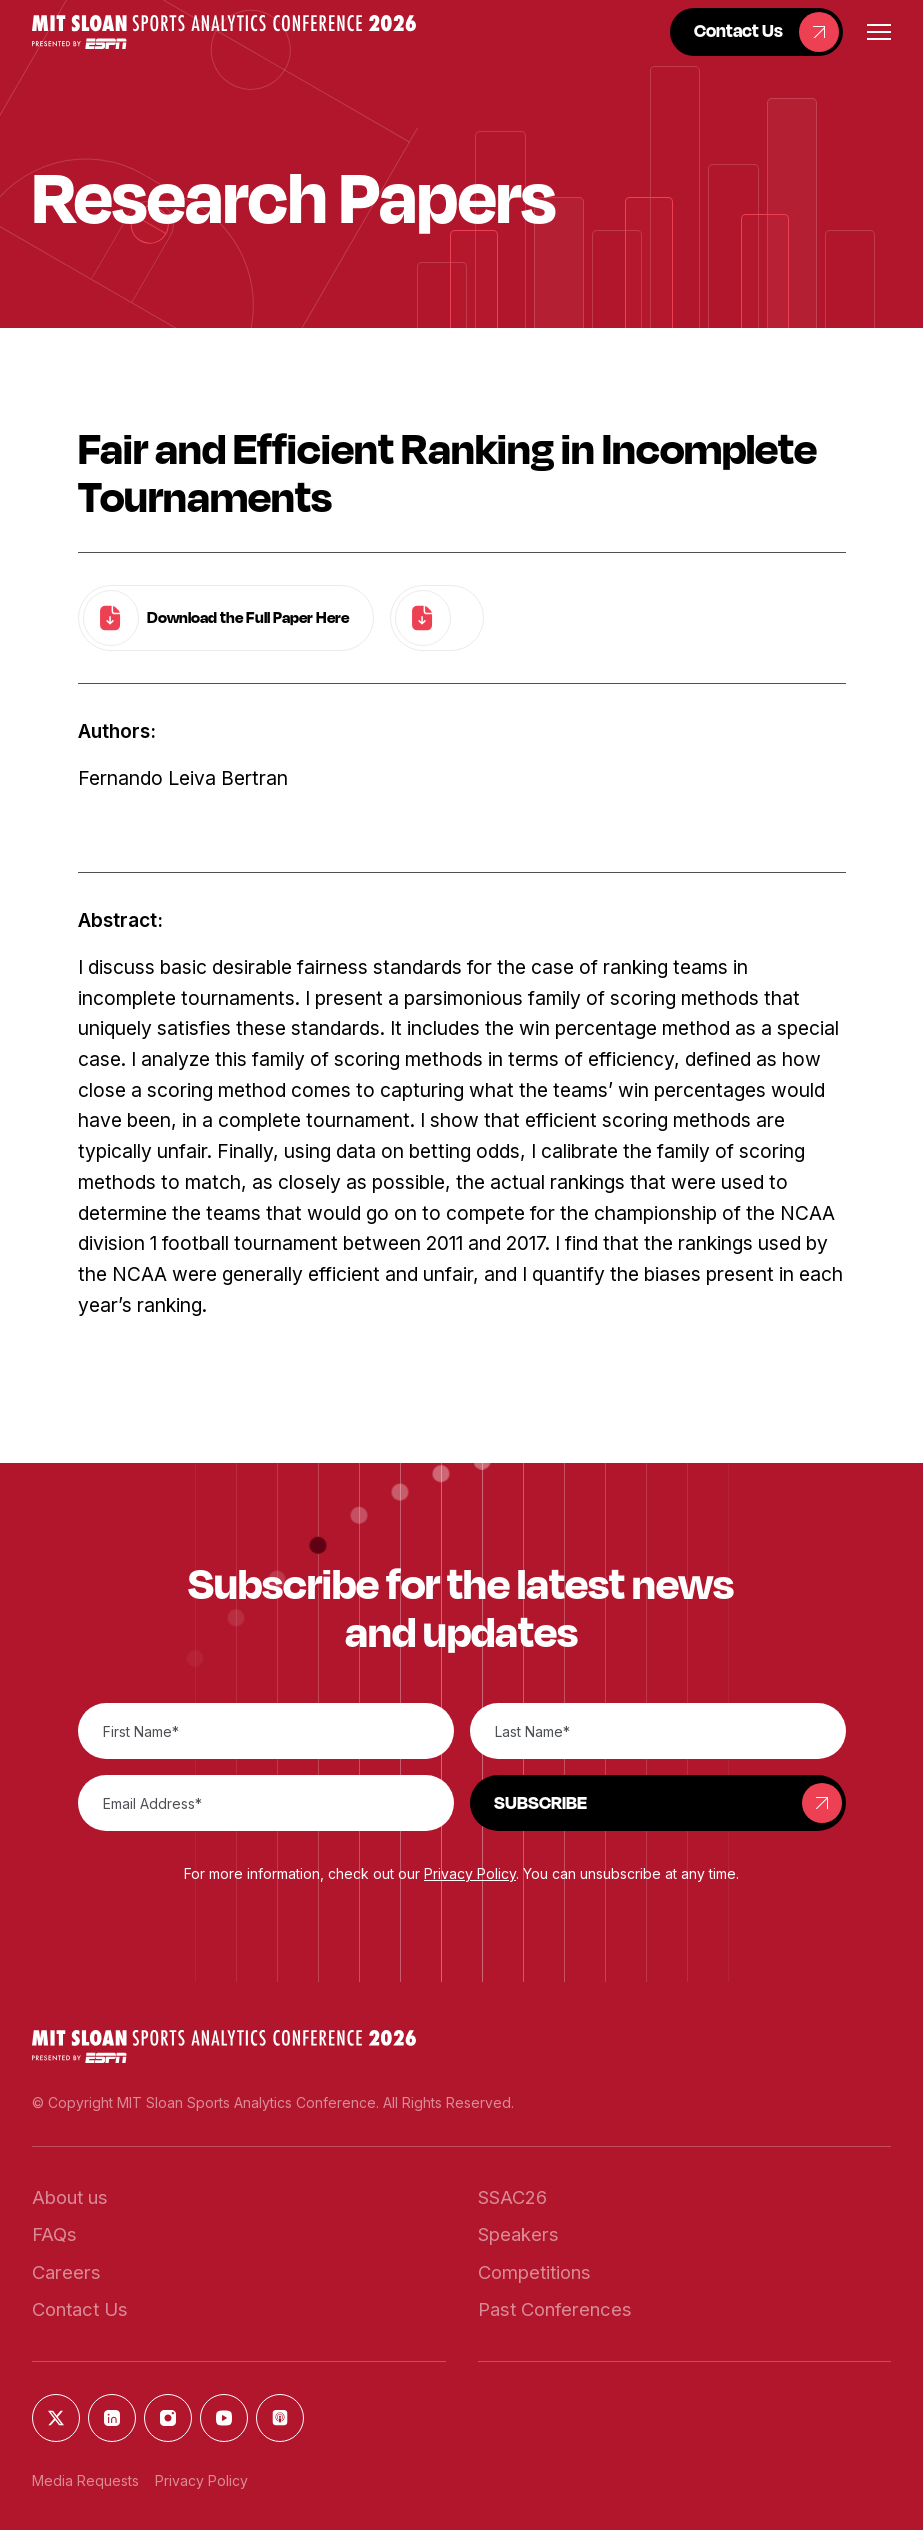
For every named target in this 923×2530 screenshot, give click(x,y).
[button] (224, 31)
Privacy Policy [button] (470, 1873)
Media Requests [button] (85, 2480)
